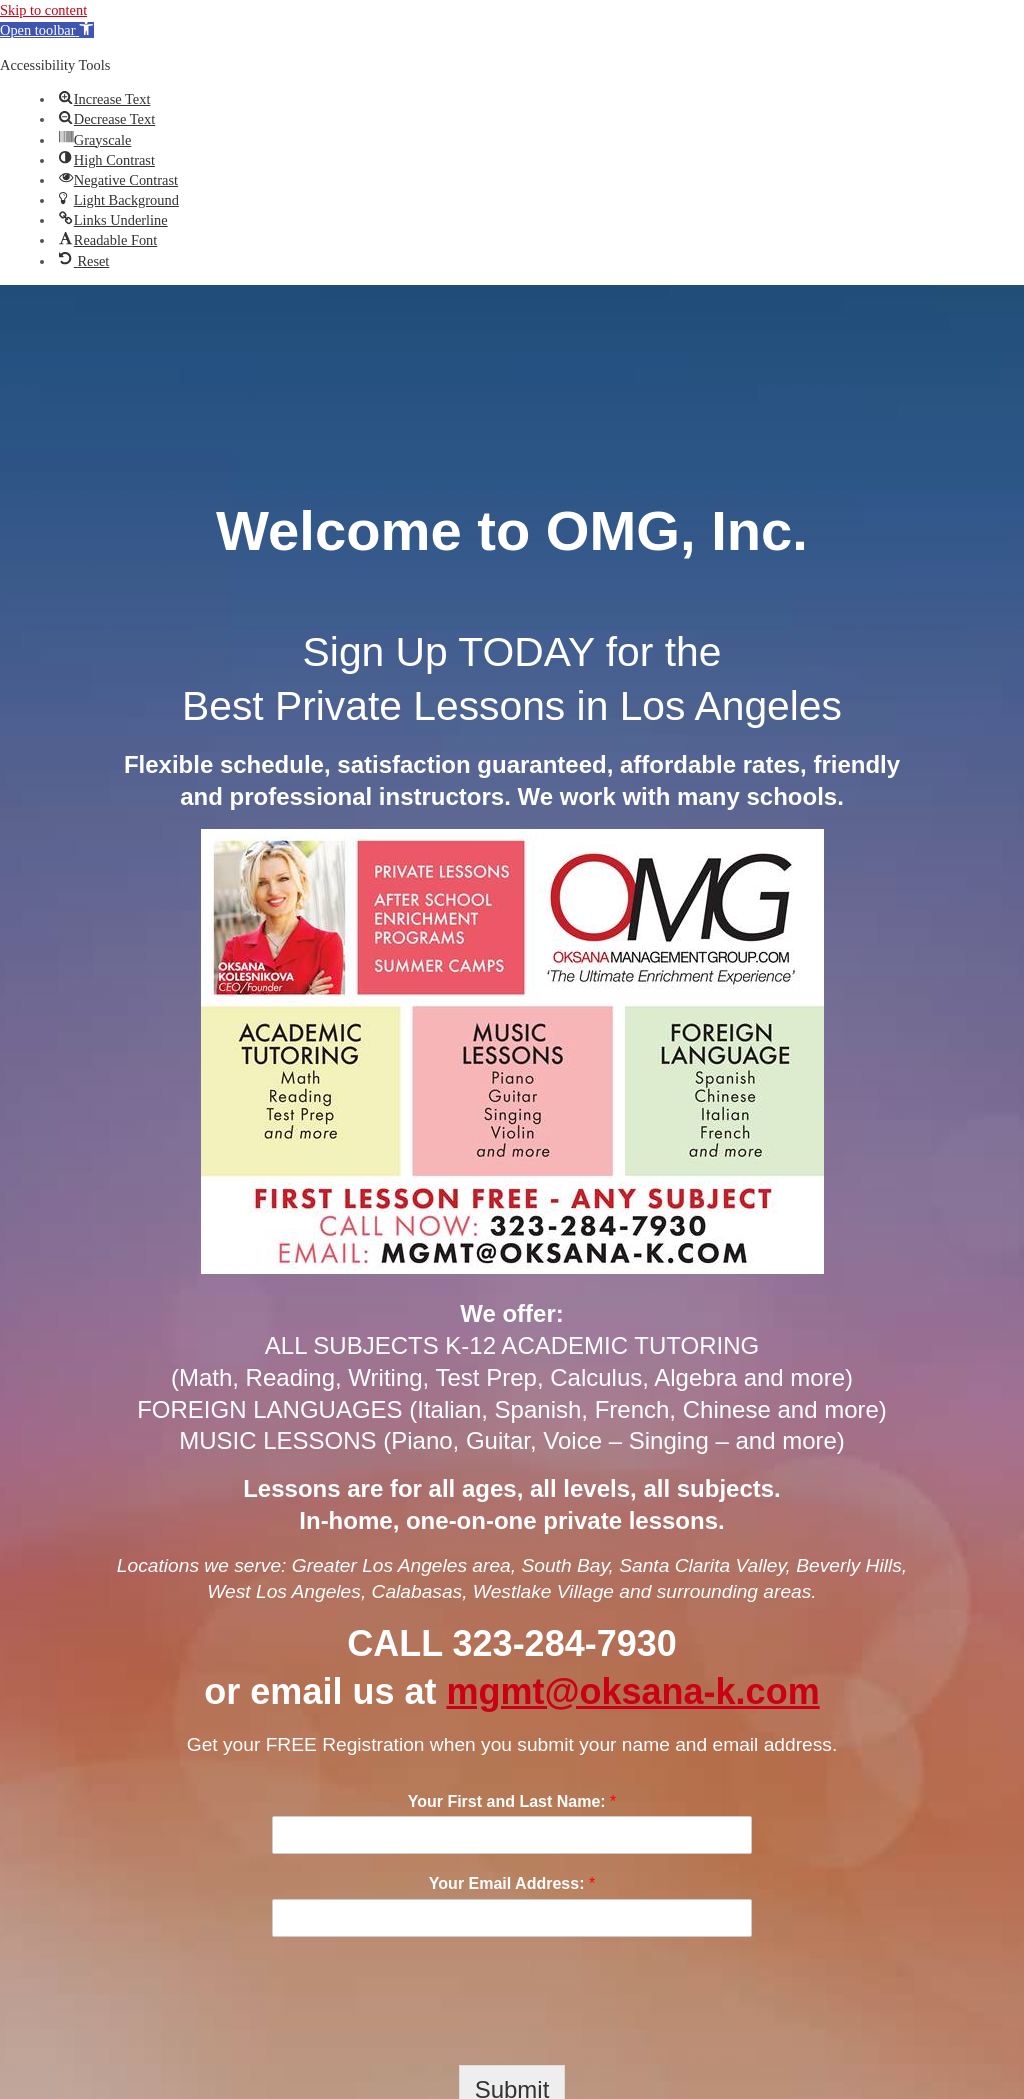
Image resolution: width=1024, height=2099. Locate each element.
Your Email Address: (512, 1883)
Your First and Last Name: (512, 1801)
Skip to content (43, 10)
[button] (47, 30)
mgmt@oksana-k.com (632, 1691)
